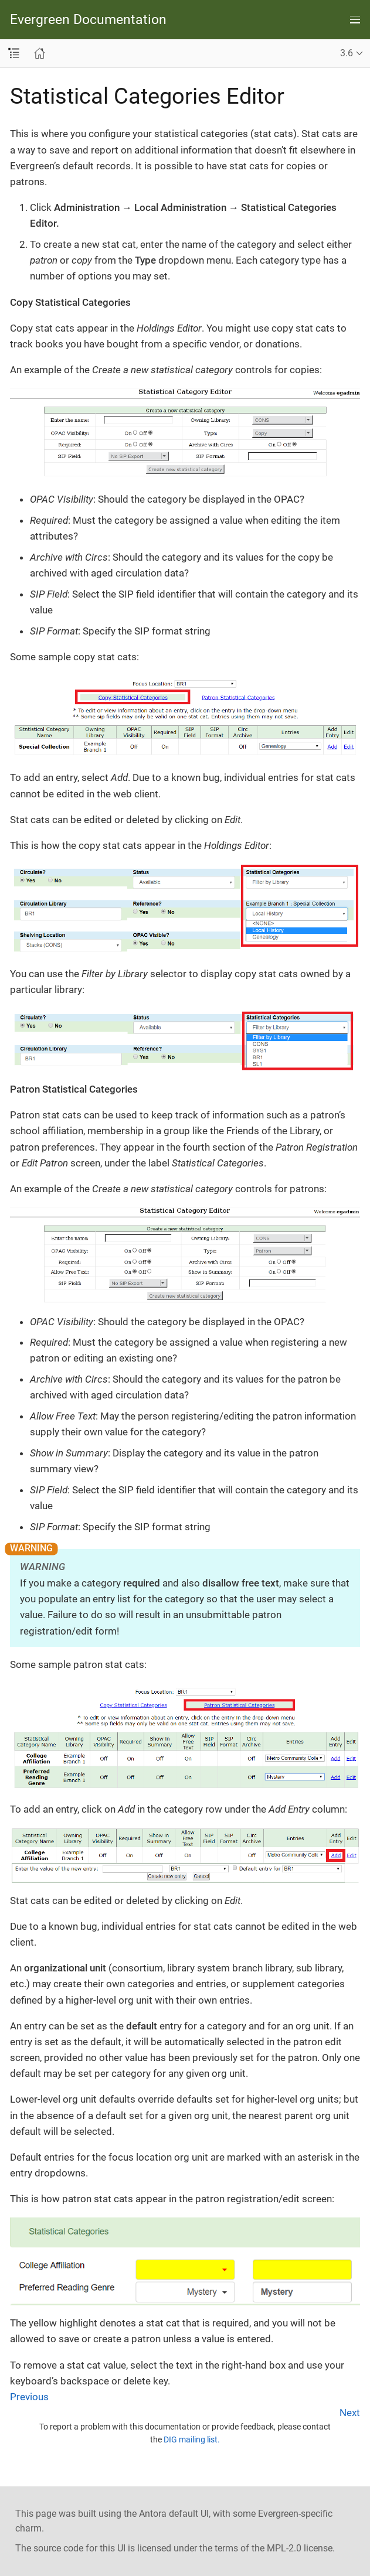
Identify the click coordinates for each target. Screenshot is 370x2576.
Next (350, 2412)
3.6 (346, 53)
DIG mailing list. (192, 2439)
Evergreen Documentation (88, 19)
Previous (29, 2397)
